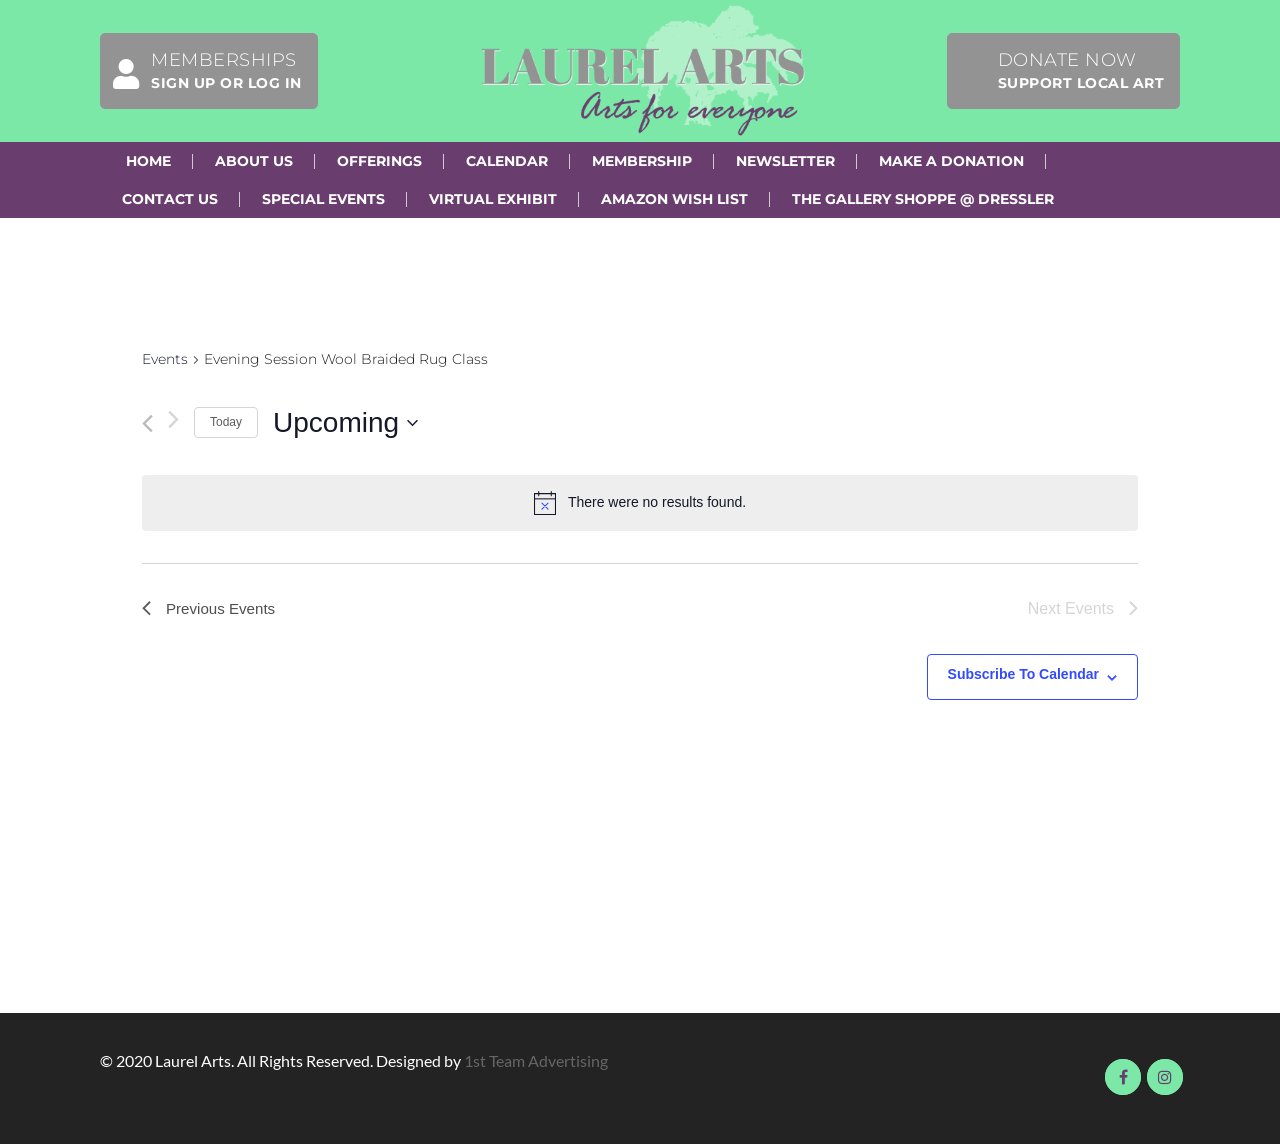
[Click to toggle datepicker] (345, 423)
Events (165, 359)
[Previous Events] (147, 423)
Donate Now (1081, 70)
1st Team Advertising (536, 1060)
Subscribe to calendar (1023, 674)
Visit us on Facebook (1123, 1077)
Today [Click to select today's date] (226, 422)
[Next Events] (173, 419)
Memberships (201, 71)
